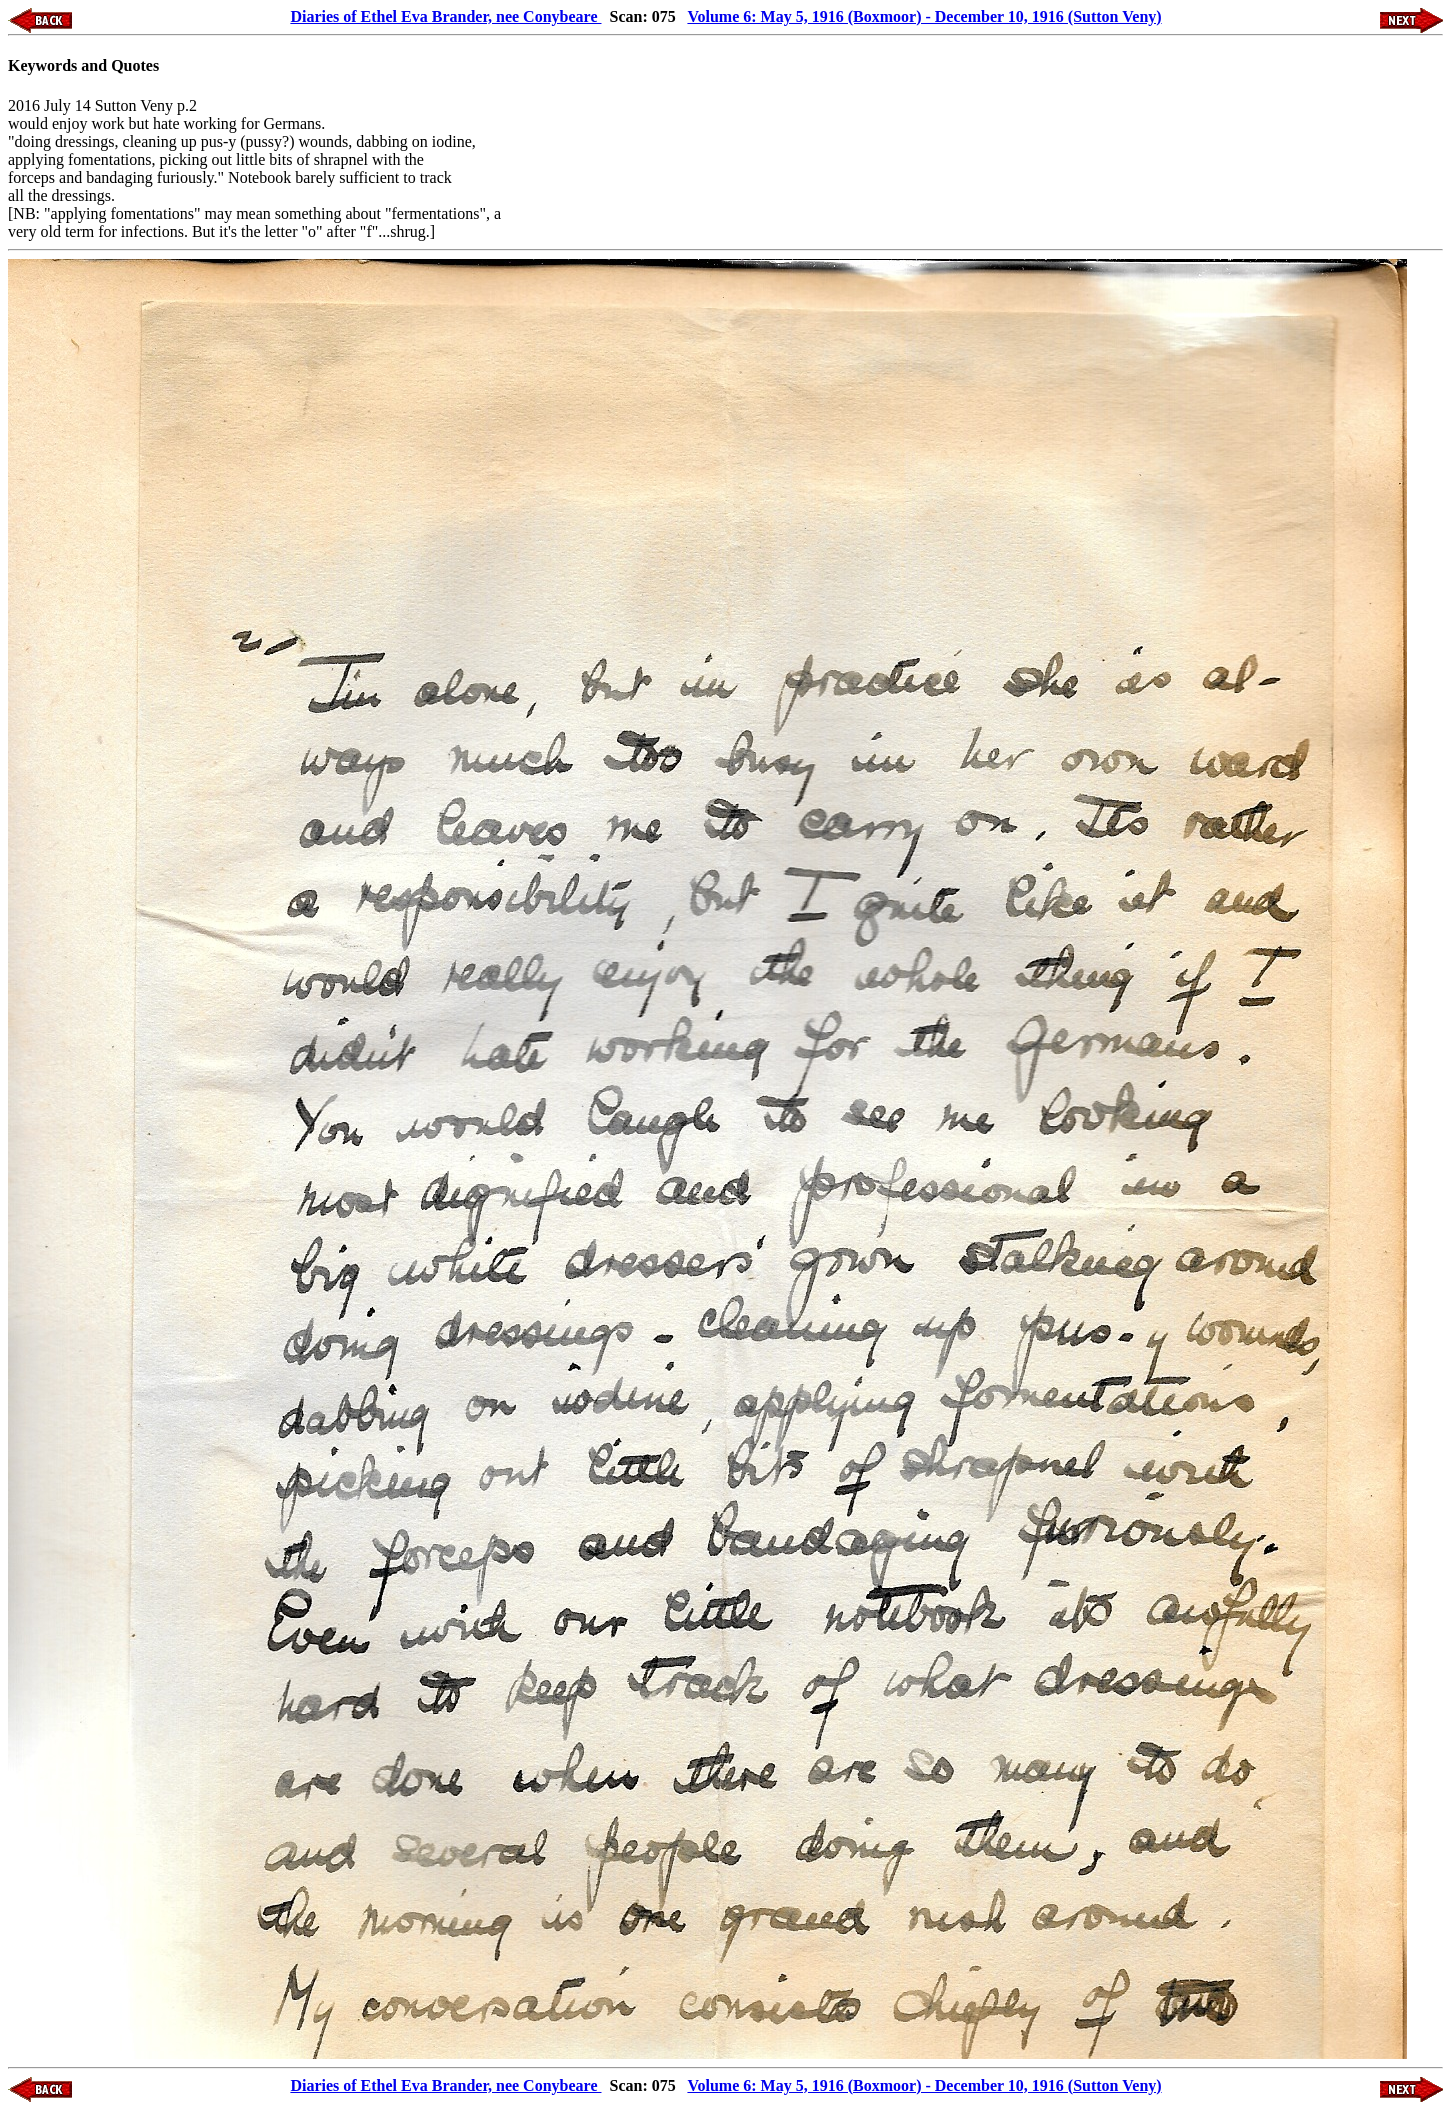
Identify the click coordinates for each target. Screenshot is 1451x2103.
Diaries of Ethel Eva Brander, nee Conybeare (445, 16)
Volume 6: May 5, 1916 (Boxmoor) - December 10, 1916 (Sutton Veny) (924, 16)
